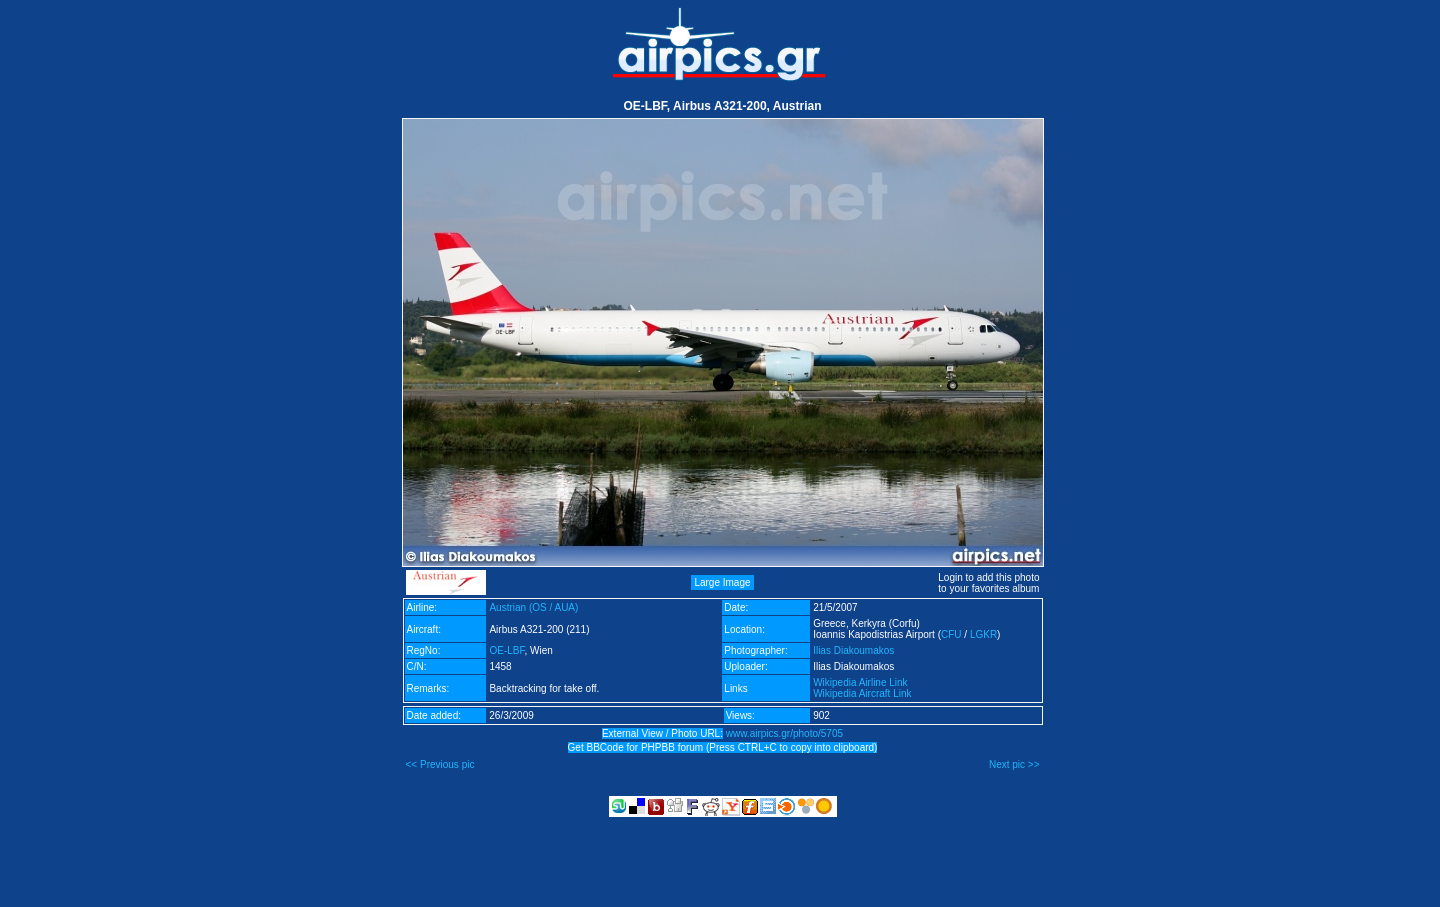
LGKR (983, 634)
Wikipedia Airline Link (860, 682)
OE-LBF (506, 650)
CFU (951, 634)
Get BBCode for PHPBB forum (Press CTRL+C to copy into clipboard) (723, 747)
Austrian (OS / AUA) (533, 607)
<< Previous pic (440, 764)
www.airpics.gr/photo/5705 (784, 733)
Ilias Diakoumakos (853, 650)
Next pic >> (1014, 764)
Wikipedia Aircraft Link (862, 693)
